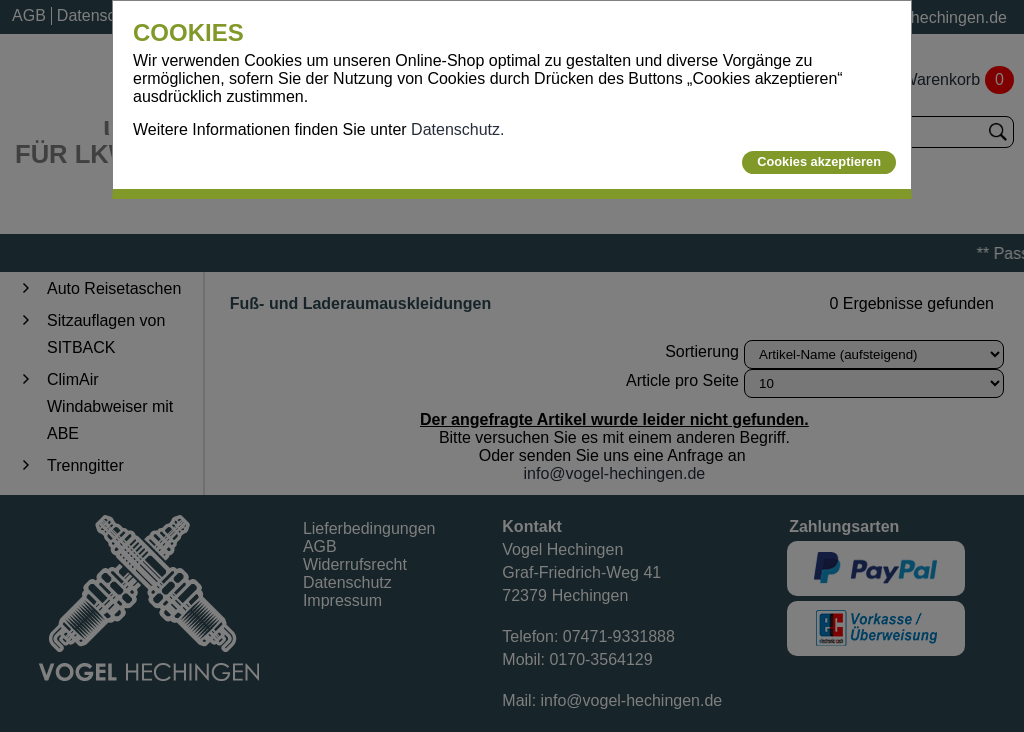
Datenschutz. (457, 129)
